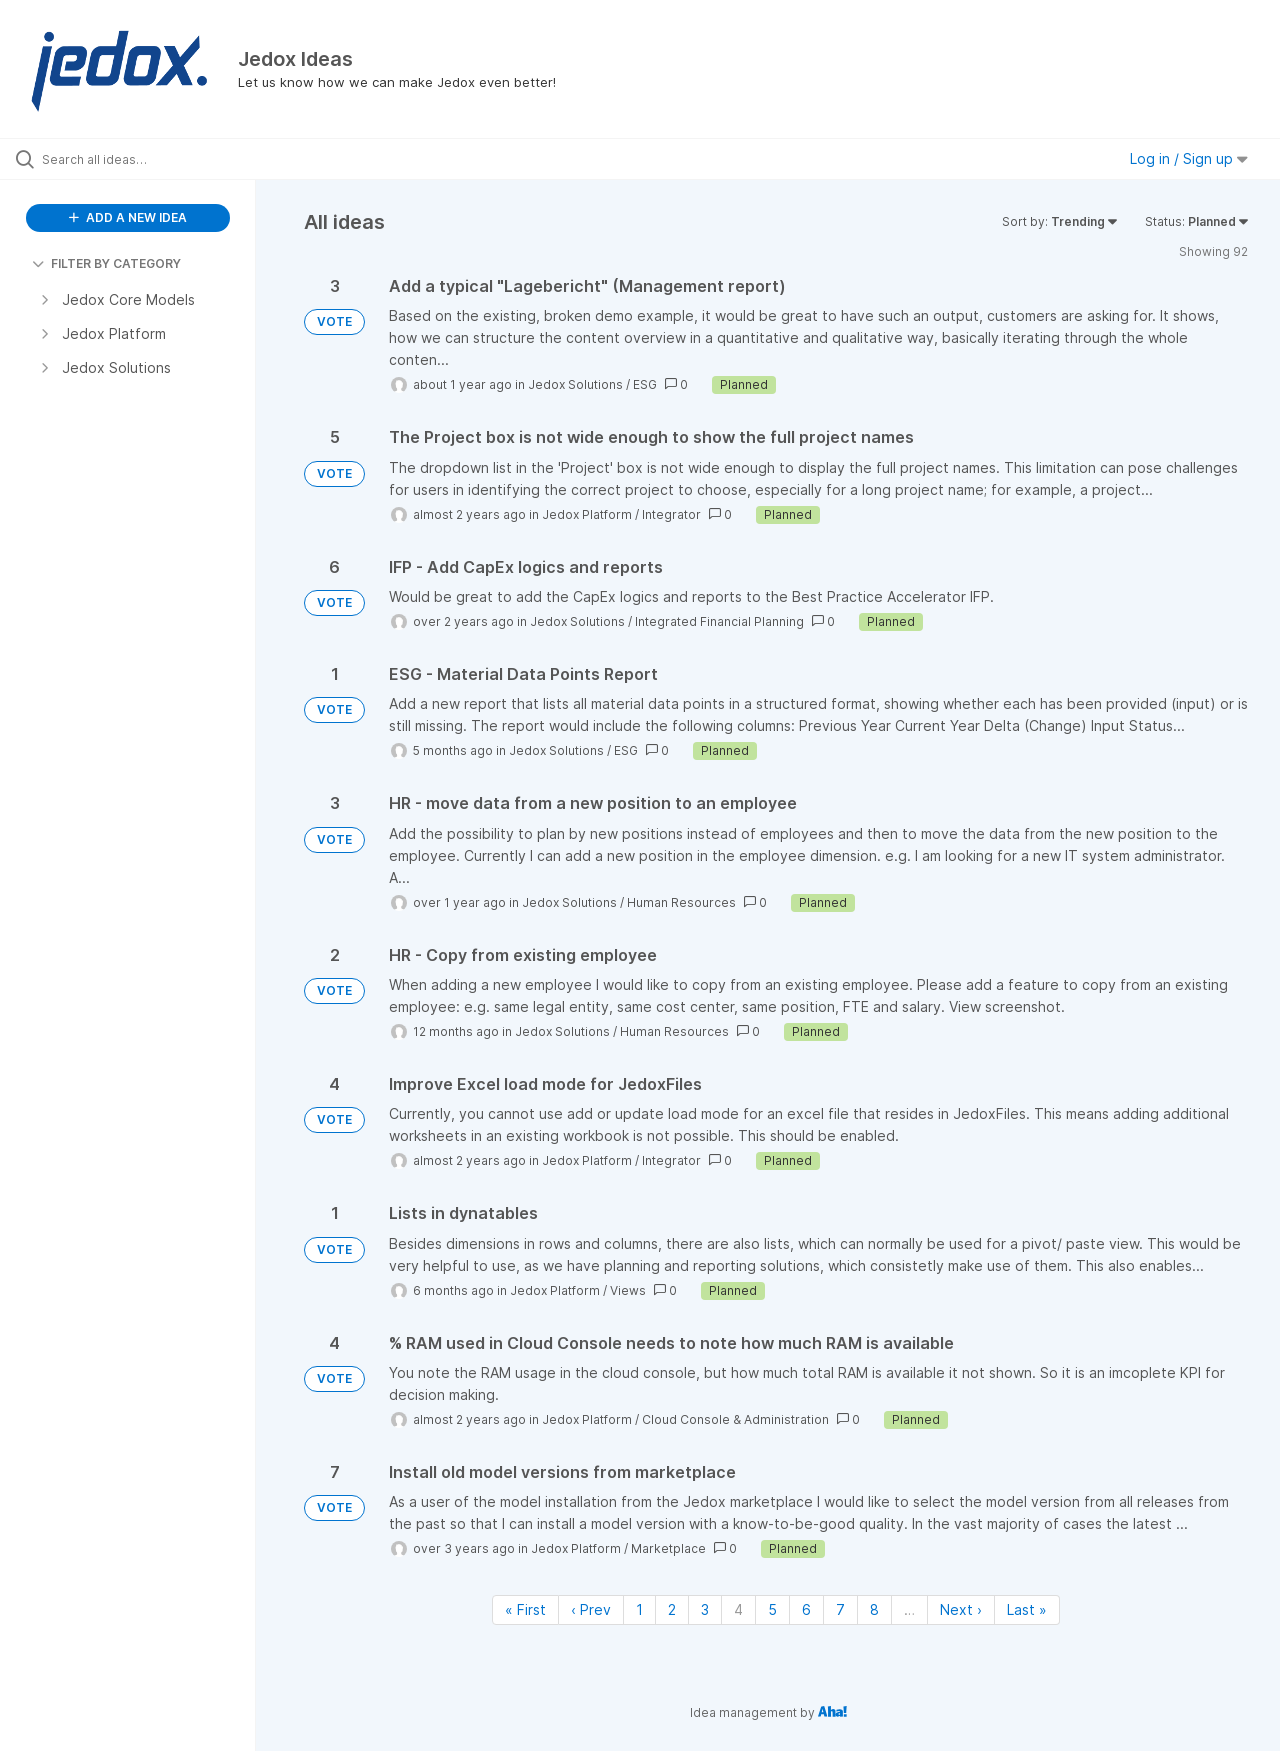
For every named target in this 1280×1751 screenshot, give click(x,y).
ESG (645, 384)
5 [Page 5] (772, 1609)
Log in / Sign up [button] (1189, 158)
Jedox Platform (587, 514)
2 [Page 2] (672, 1609)
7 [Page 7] (840, 1609)
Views (628, 1290)
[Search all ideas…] (153, 159)
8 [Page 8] (874, 1609)
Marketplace (668, 1548)
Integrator (671, 514)
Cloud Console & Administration (735, 1419)
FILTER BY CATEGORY (106, 263)
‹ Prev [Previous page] (591, 1609)
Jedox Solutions (575, 384)
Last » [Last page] (1027, 1609)
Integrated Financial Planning (719, 621)
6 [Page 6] (806, 1609)
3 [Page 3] (705, 1609)
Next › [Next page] (961, 1609)
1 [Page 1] (639, 1609)
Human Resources (681, 902)
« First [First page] (525, 1609)
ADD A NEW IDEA (128, 217)
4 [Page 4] (738, 1609)
